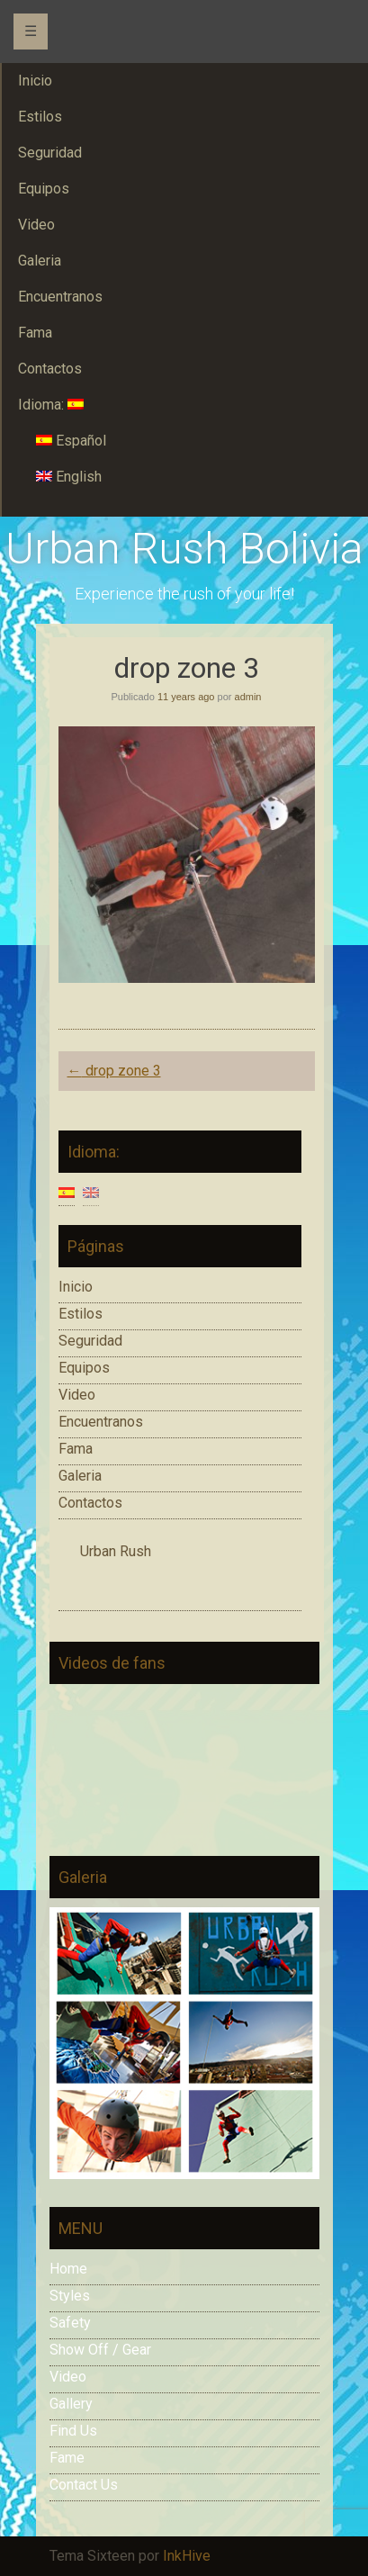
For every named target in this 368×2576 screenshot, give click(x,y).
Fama (75, 1448)
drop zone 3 (114, 1070)
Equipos (84, 1367)
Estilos (80, 1313)
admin (248, 696)
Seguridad (90, 1340)
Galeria (80, 1475)
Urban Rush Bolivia (184, 548)
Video (76, 1394)
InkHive (187, 2555)
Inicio (75, 1286)
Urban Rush (115, 1551)
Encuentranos (100, 1421)
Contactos (90, 1502)
